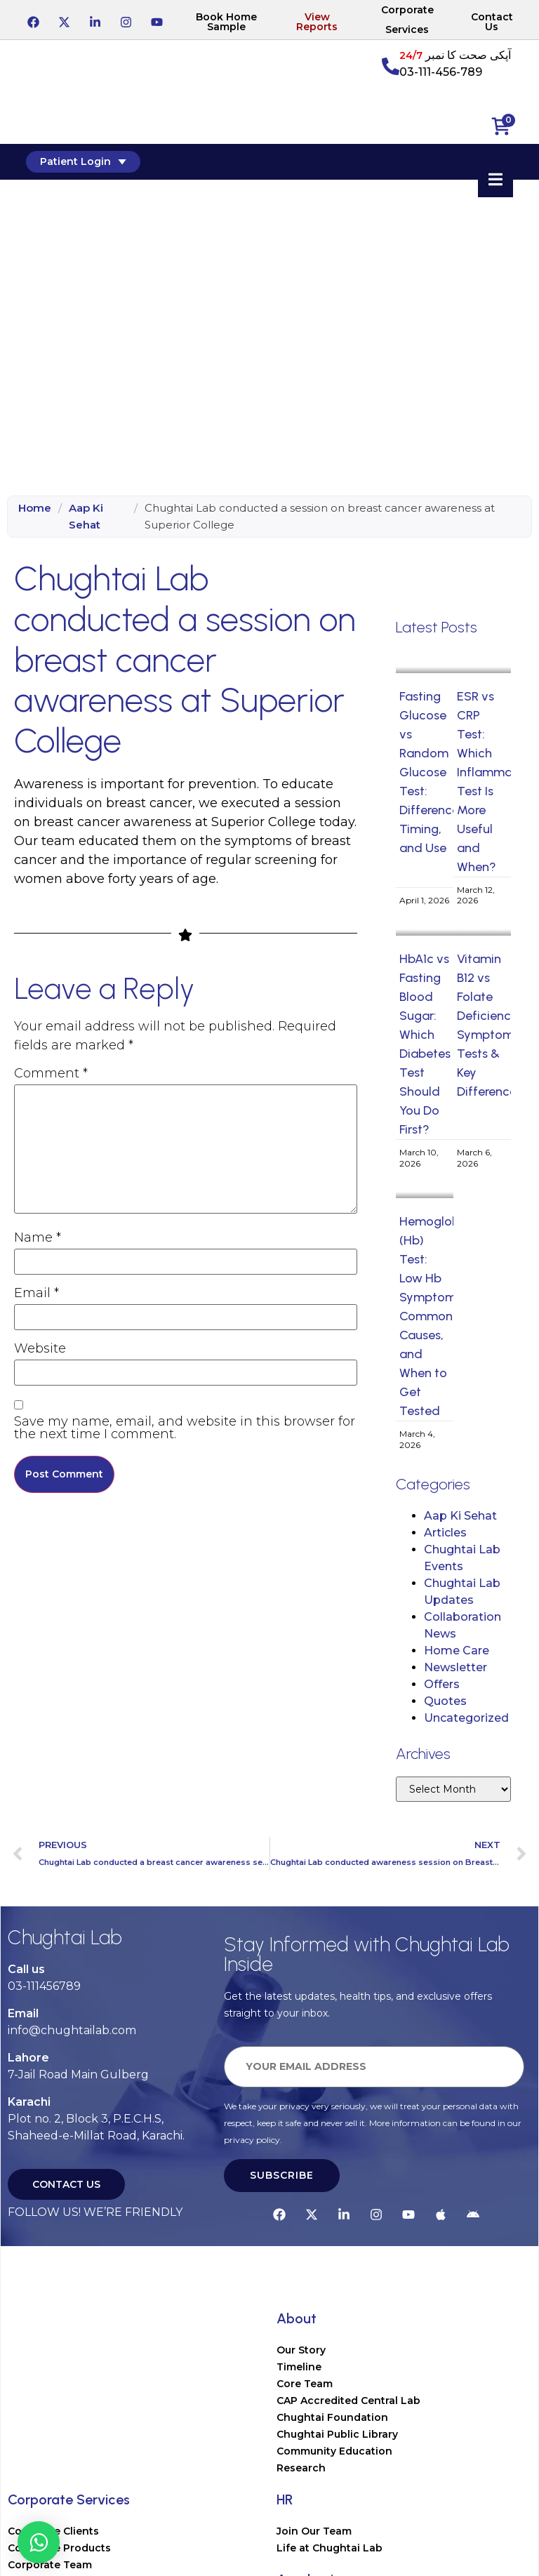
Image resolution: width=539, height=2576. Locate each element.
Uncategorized (466, 1718)
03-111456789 (44, 1986)
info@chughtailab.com (72, 2030)
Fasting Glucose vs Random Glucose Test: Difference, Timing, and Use (430, 772)
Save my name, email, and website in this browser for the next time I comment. (184, 1427)
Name (37, 1237)
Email (36, 1293)
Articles (445, 1532)
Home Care (456, 1650)
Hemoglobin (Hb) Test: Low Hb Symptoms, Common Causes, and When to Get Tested (434, 1316)
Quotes (445, 1701)
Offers (442, 1684)
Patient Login (85, 161)
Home (34, 507)
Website (40, 1348)
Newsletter (455, 1667)
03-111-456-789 (440, 72)
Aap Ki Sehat (86, 516)
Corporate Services (407, 20)
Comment (51, 1073)
